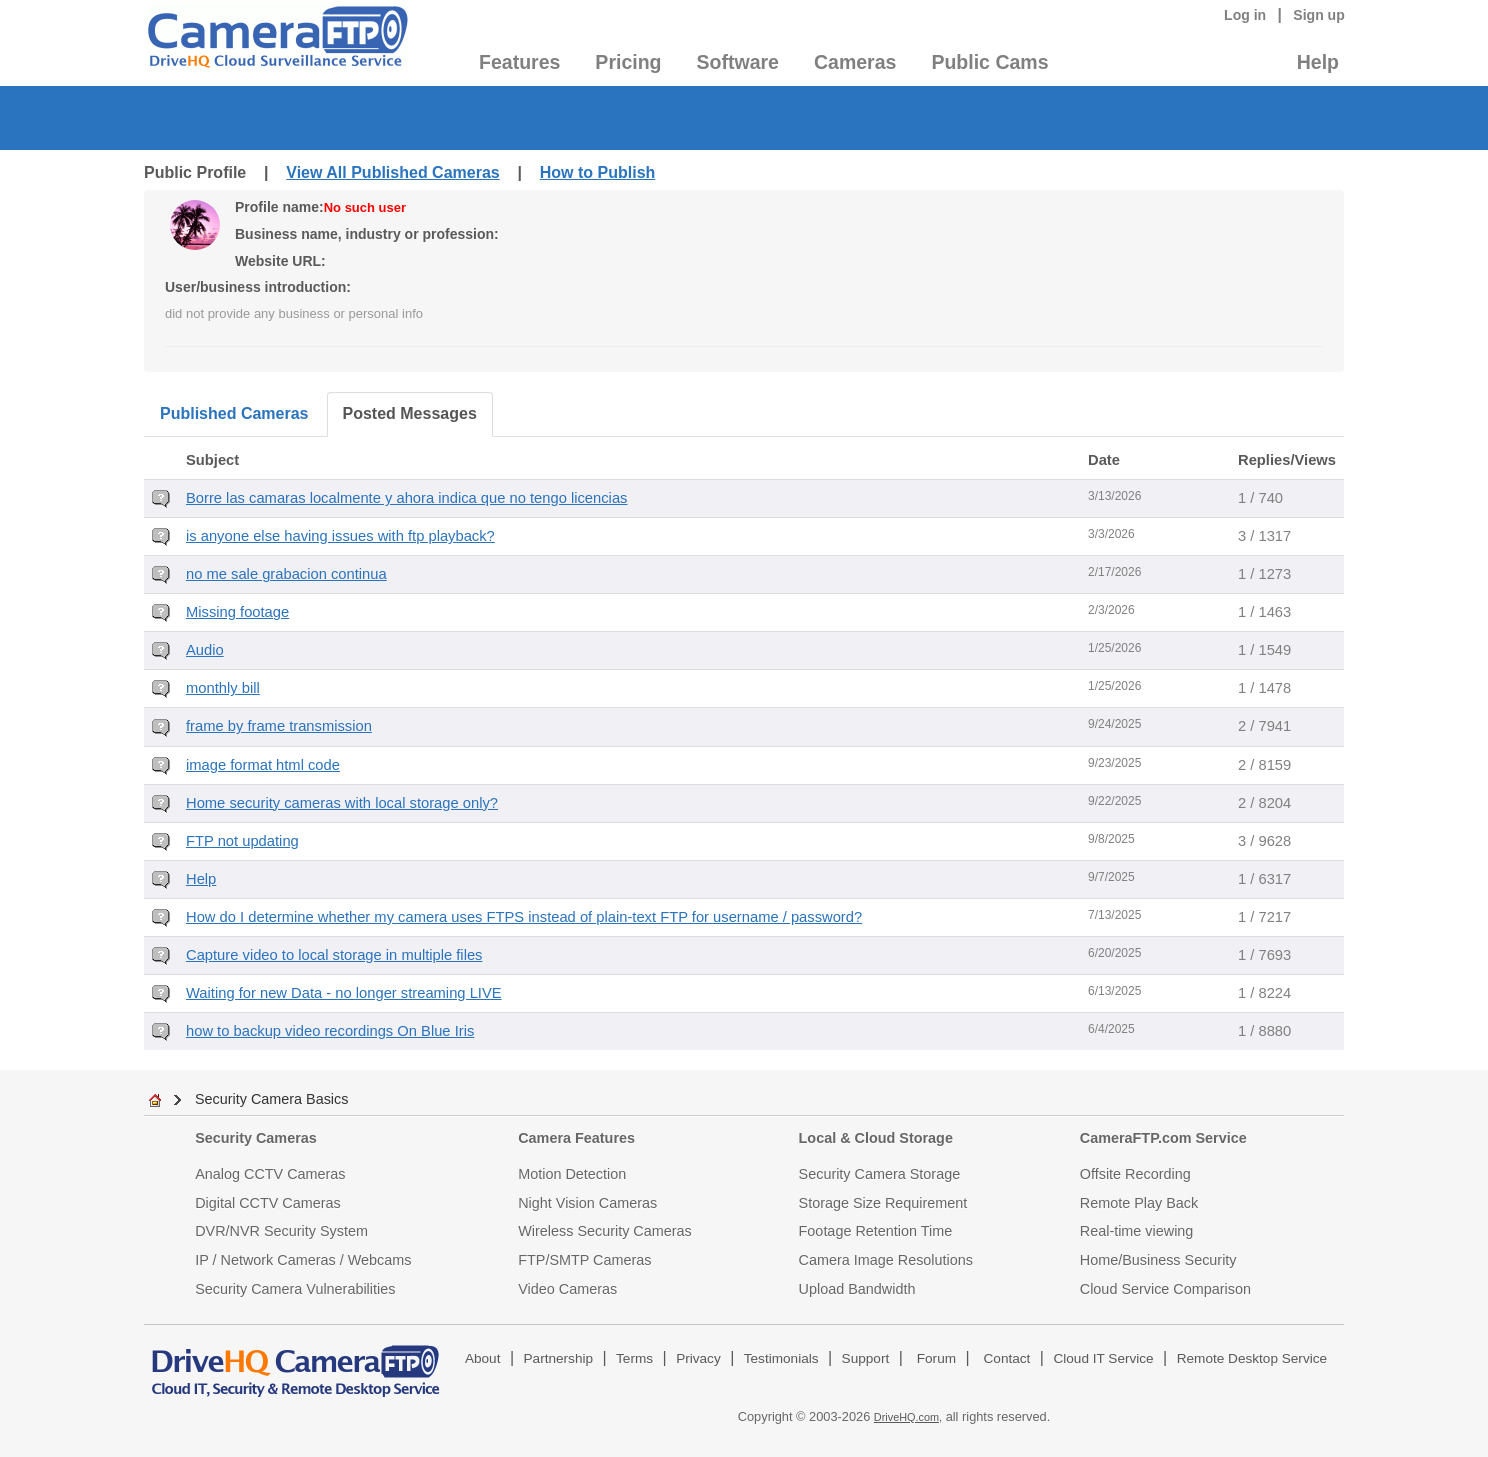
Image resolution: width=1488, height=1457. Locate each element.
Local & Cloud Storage (876, 1138)
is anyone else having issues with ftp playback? (340, 536)
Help (1318, 62)
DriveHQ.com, (908, 1417)
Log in (1245, 15)
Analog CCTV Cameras (270, 1174)
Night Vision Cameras (587, 1203)
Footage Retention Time (876, 1231)
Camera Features (576, 1138)
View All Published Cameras (392, 172)
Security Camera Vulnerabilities (295, 1289)
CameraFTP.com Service (1163, 1138)
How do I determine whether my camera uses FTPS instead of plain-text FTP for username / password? (524, 917)
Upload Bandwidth (857, 1289)
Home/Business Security (1158, 1260)
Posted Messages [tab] (410, 413)
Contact (1007, 1358)
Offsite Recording (1135, 1174)
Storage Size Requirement (883, 1203)
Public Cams (989, 62)
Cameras (855, 62)
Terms (634, 1358)
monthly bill (223, 688)
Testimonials (781, 1358)
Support (866, 1358)
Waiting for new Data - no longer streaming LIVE (344, 993)
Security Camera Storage (880, 1174)
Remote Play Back (1139, 1203)
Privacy (698, 1358)
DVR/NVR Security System (281, 1231)
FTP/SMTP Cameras (584, 1260)
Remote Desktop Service (1252, 1358)
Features (519, 62)
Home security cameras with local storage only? (342, 803)
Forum (936, 1358)
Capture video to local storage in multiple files (334, 955)
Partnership (559, 1358)
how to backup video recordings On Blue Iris (330, 1031)
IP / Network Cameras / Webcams (303, 1260)
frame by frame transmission (279, 726)
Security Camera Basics (272, 1099)
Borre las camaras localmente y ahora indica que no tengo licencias (406, 498)
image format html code (263, 765)
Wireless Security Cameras (605, 1231)
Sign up (1319, 15)
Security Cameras (256, 1138)
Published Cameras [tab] (234, 413)
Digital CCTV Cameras (268, 1203)
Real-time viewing (1137, 1231)
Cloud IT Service (1103, 1358)
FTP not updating (242, 841)
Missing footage (237, 612)
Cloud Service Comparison (1165, 1289)
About (483, 1358)
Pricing (628, 62)
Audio (205, 650)
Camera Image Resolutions (886, 1260)
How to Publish (598, 172)
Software (738, 62)
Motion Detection (572, 1174)
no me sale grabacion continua (286, 574)
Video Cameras (567, 1289)
